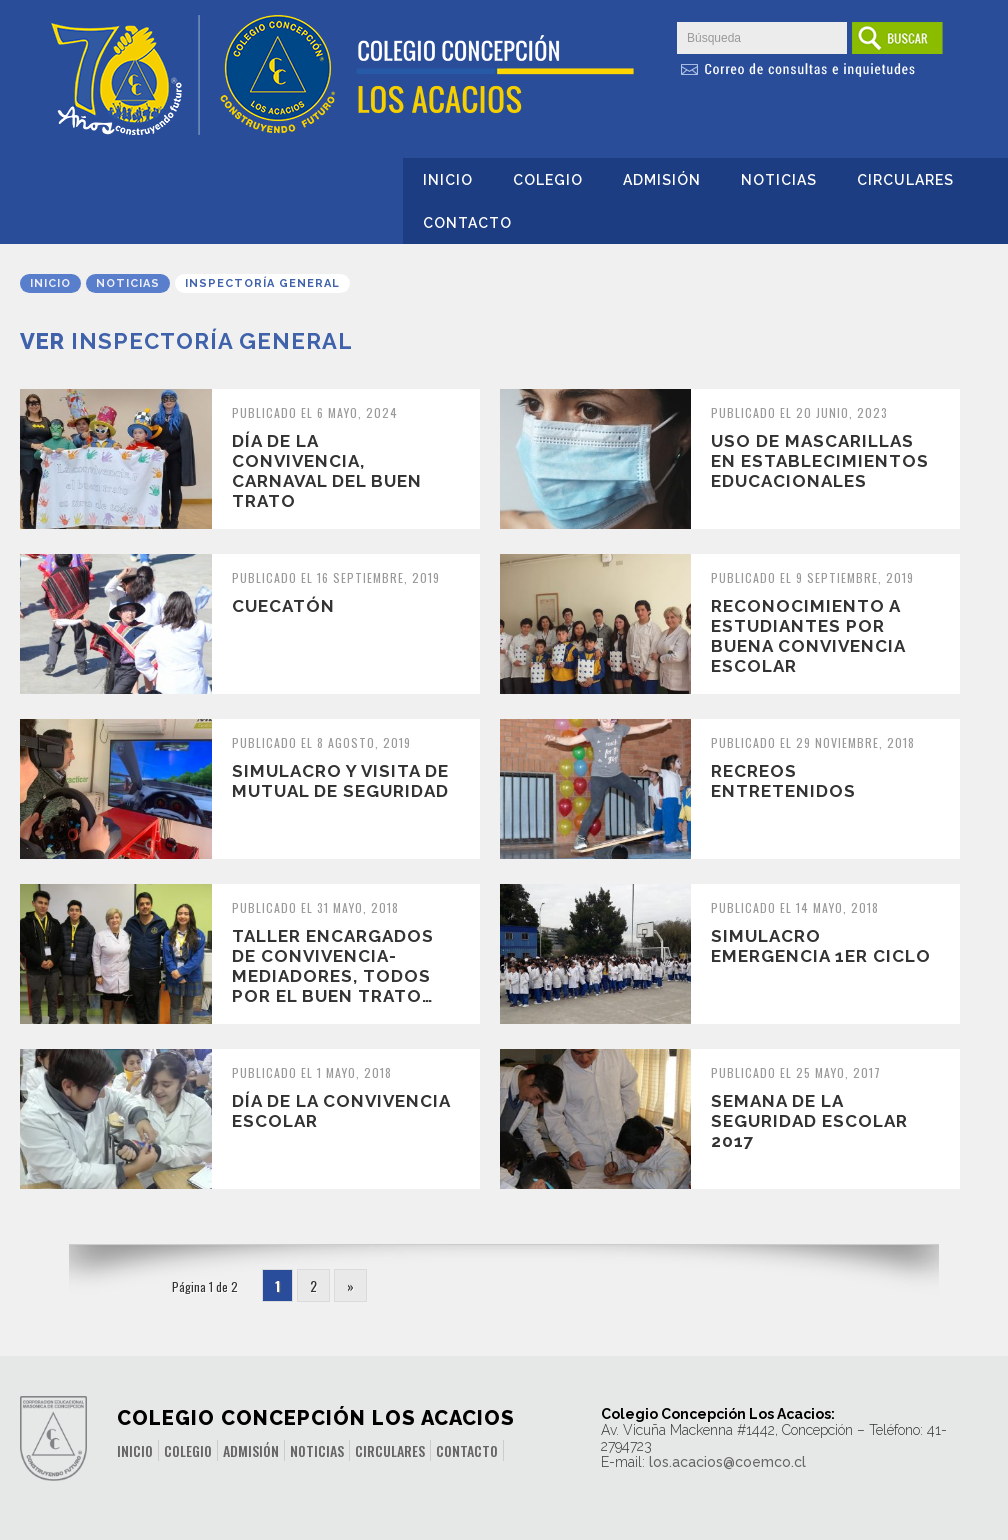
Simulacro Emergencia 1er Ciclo (821, 946)
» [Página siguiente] (350, 1285)
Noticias (779, 180)
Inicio (448, 180)
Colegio (548, 180)
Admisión (662, 180)
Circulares (905, 180)
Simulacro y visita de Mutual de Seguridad (340, 781)
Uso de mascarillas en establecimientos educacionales (820, 461)
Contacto (467, 223)
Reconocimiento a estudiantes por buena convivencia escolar (808, 636)
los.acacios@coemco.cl (727, 1462)
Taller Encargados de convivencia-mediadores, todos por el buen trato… (333, 966)
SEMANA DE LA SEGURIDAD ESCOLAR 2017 (809, 1121)
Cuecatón (283, 606)
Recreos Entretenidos (783, 781)
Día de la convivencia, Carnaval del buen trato (327, 471)
